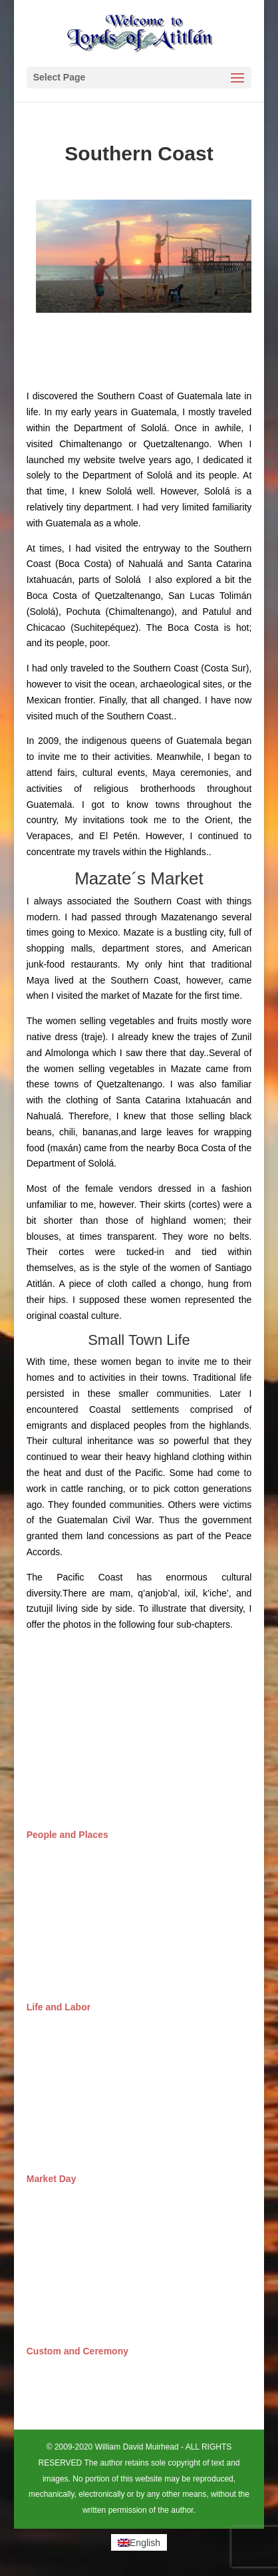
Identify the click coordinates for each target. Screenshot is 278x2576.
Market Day (51, 2178)
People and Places (67, 1834)
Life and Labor (58, 2007)
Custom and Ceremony (77, 2351)
